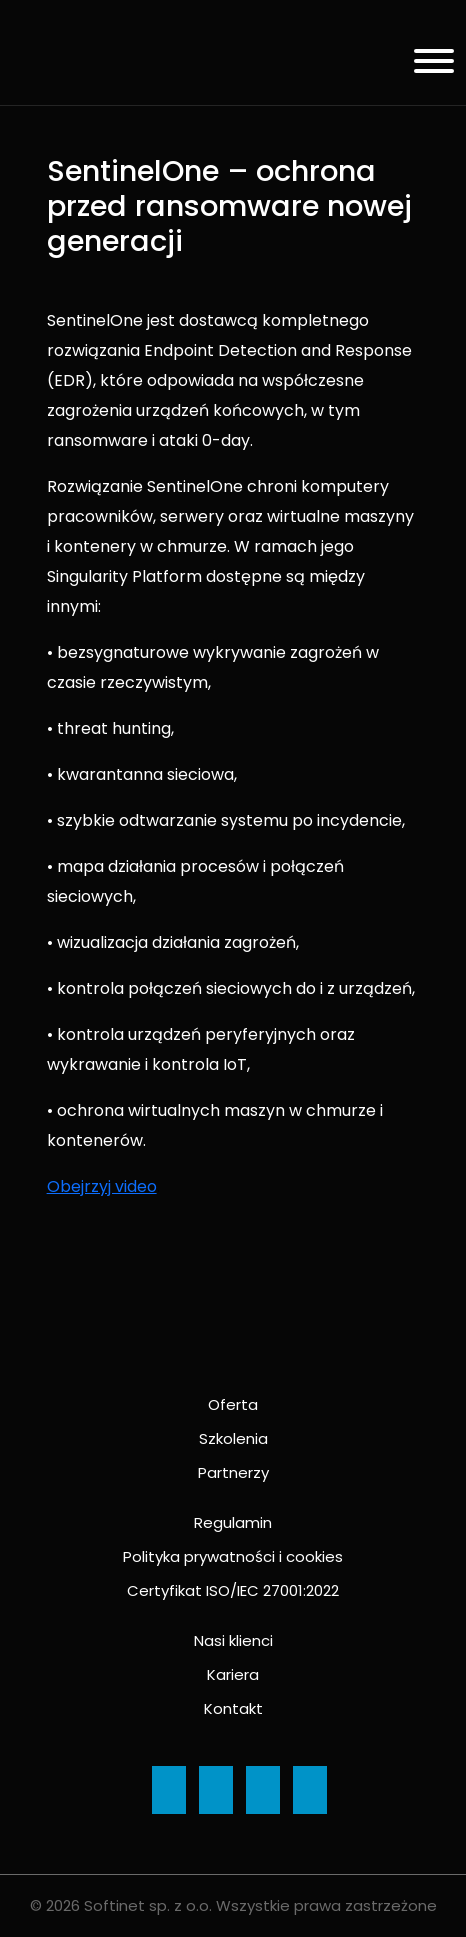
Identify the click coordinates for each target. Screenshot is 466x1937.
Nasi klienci (233, 1640)
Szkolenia (233, 1438)
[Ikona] (169, 1790)
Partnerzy (233, 1472)
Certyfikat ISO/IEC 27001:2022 (233, 1590)
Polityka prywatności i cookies (233, 1556)
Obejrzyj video (102, 1186)
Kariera (233, 1674)
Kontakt (233, 1708)
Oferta (233, 1404)
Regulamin (233, 1522)
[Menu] (426, 64)
